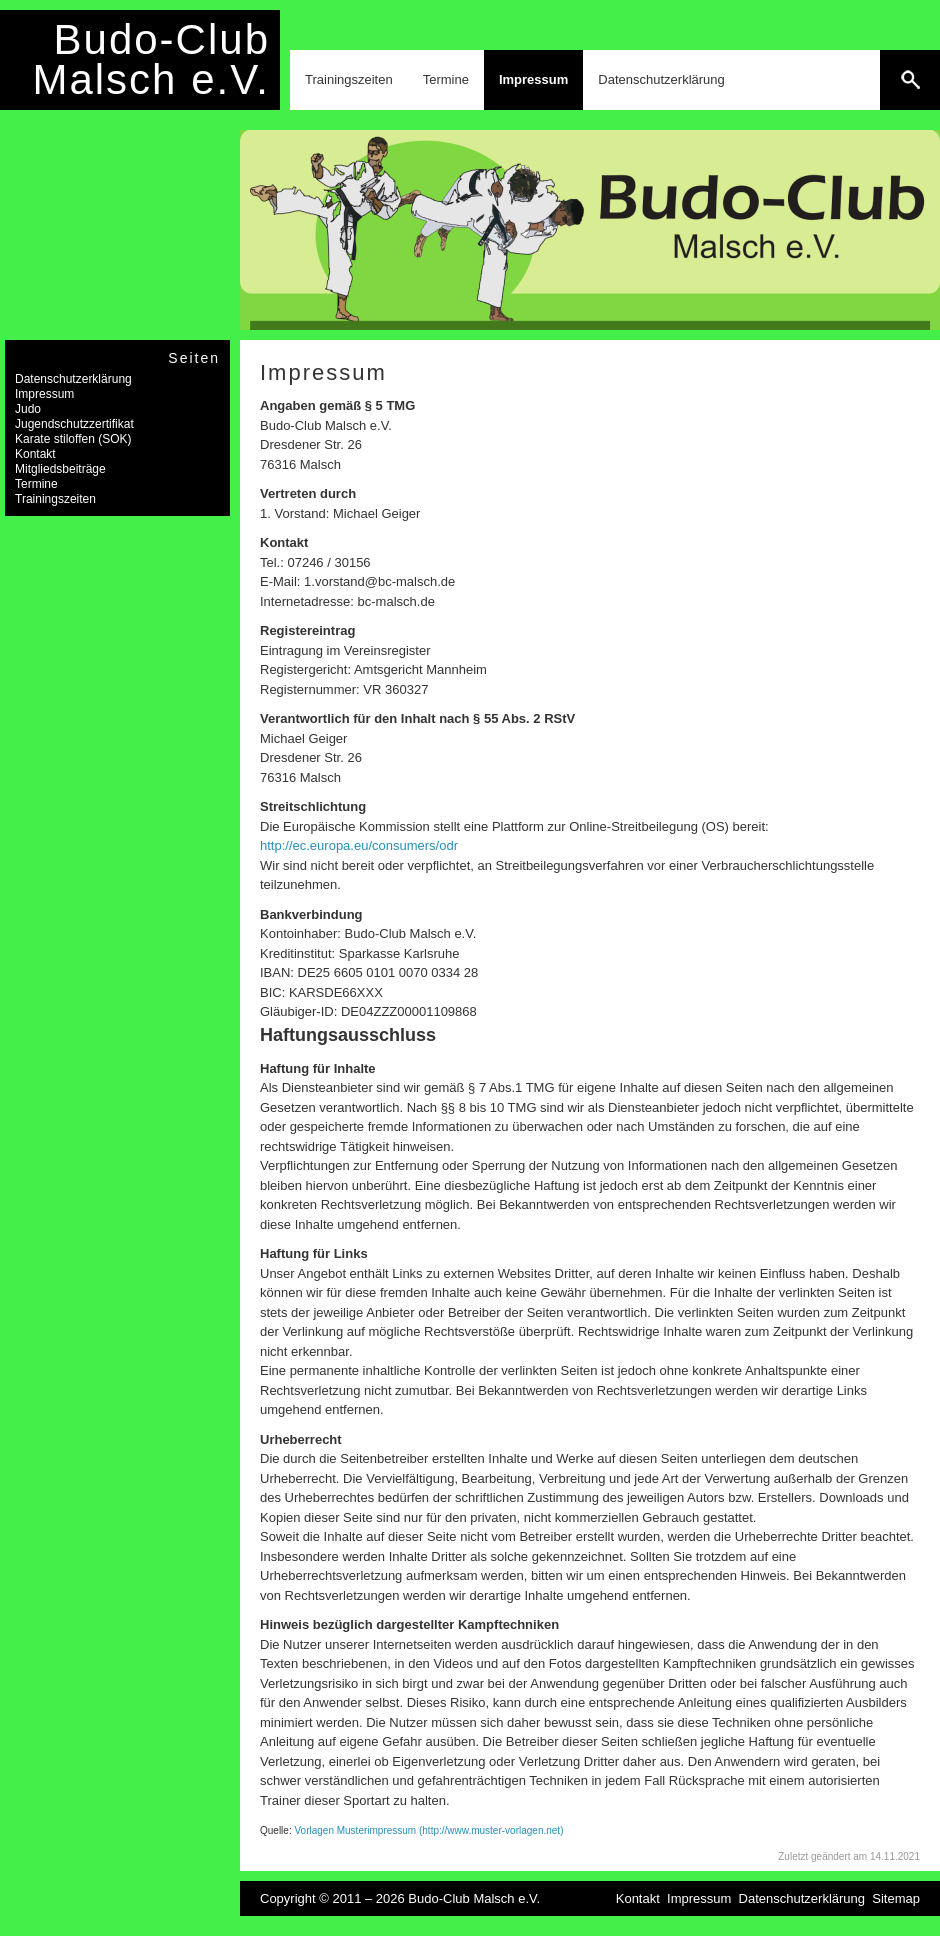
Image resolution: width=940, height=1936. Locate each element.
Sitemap (896, 1898)
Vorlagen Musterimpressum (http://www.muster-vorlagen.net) (428, 1830)
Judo (28, 409)
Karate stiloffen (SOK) (73, 439)
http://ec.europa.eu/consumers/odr (359, 845)
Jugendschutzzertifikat (74, 424)
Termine (446, 79)
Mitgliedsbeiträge (60, 469)
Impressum (533, 79)
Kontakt (35, 454)
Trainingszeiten (349, 79)
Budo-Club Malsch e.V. (151, 59)
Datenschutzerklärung (661, 79)
